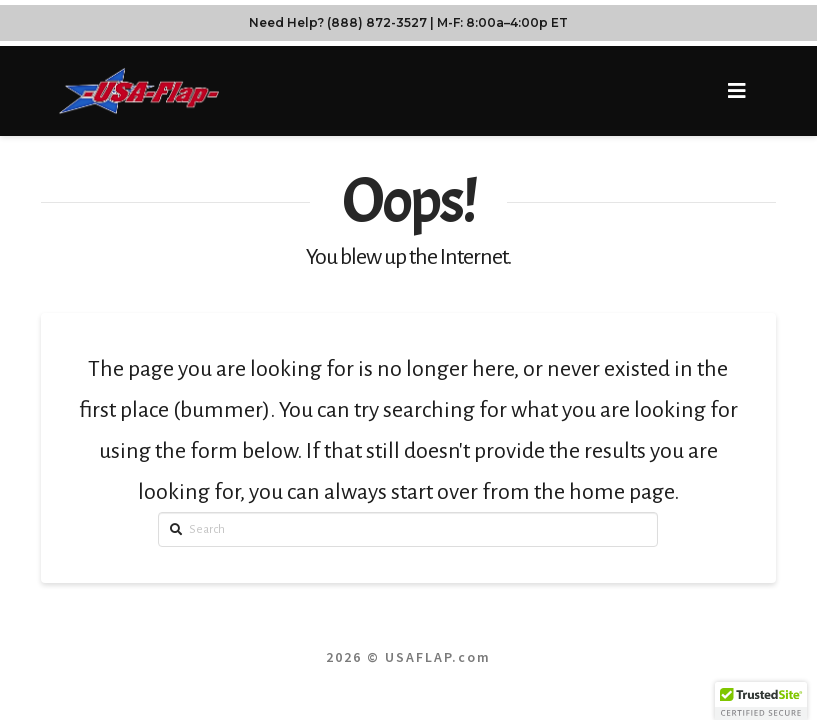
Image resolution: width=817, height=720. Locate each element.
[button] (736, 91)
